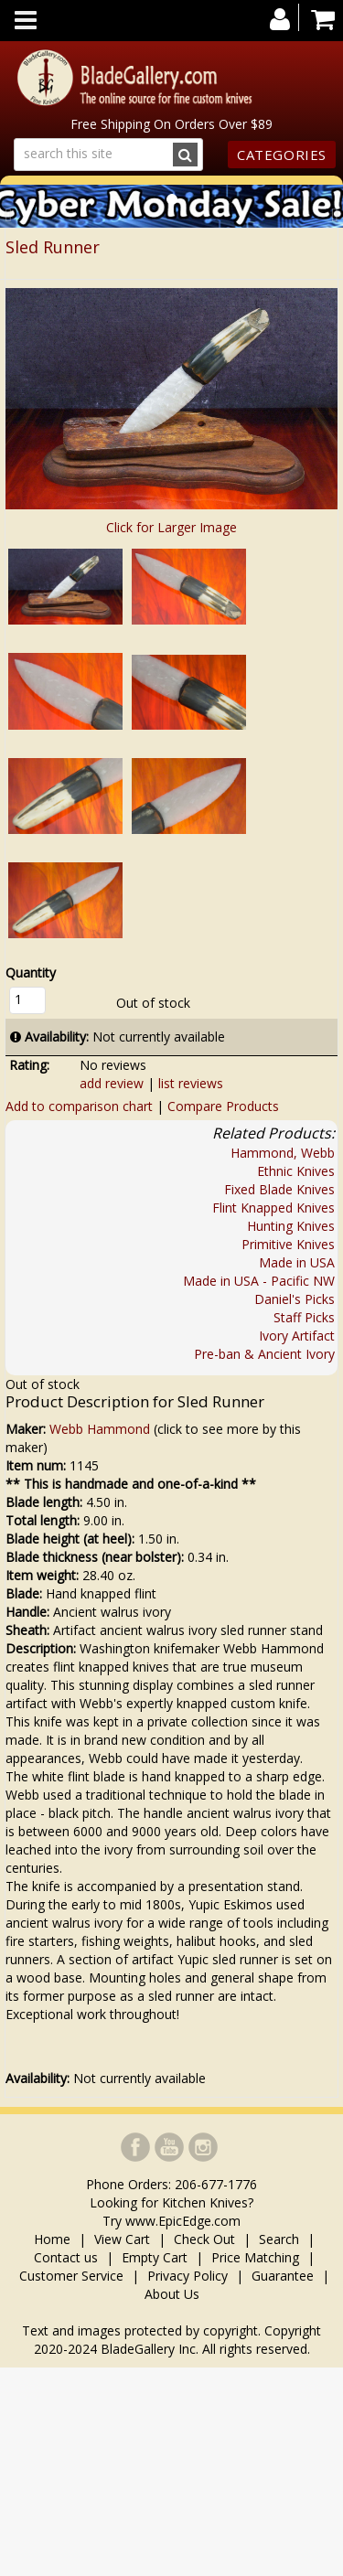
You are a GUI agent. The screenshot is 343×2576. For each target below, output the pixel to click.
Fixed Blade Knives (279, 1189)
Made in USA (297, 1262)
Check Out (204, 2239)
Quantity (30, 972)
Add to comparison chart (79, 1106)
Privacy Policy (187, 2275)
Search (279, 2239)
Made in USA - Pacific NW (259, 1280)
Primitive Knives (288, 1244)
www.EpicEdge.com (183, 2220)
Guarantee (283, 2275)
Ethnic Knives (296, 1171)
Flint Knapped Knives (273, 1207)
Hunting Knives (291, 1226)
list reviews (190, 1083)
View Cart (122, 2239)
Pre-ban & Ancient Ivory (264, 1354)
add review (112, 1083)
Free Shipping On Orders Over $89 (171, 124)
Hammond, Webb (282, 1152)
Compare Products (223, 1106)
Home (54, 2239)
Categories (282, 154)
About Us (172, 2294)
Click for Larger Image (171, 527)
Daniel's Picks (294, 1299)
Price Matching (255, 2257)
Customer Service (71, 2275)
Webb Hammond (99, 1429)
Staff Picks (304, 1317)
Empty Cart (155, 2257)
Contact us (66, 2257)
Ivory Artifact (297, 1335)
